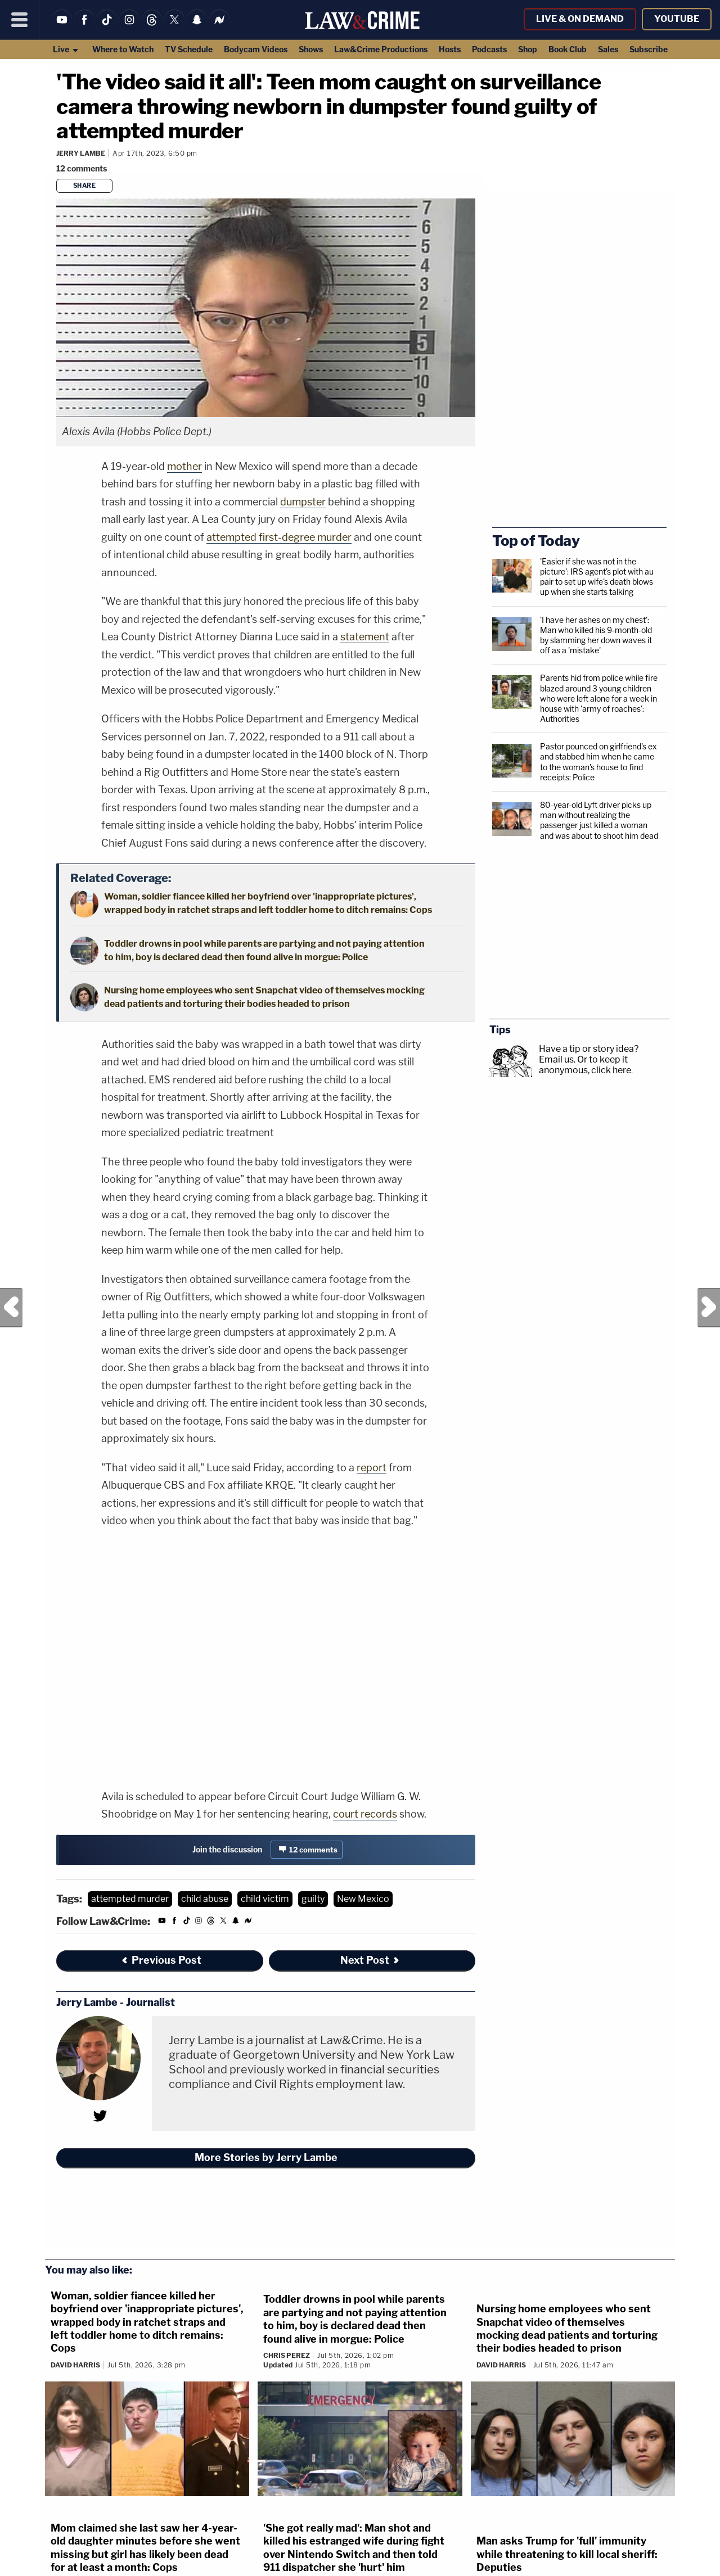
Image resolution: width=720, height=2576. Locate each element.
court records (365, 1814)
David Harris (75, 2365)
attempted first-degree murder (279, 537)
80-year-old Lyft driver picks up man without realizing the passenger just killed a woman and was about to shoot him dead (599, 820)
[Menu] (19, 19)
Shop (527, 49)
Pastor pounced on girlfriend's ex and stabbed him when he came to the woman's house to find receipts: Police (598, 762)
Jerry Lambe (80, 153)
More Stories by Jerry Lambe (266, 2157)
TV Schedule (189, 49)
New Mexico (363, 1898)
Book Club (567, 49)
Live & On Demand (580, 18)
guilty (313, 1898)
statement (364, 637)
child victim (265, 1898)
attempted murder (130, 1898)
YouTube (676, 18)
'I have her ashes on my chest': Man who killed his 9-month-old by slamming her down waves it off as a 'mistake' (596, 635)
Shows (311, 49)
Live (66, 49)
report (371, 1468)
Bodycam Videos (255, 49)
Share (84, 185)
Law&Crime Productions (381, 49)
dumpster (303, 502)
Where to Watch (123, 49)
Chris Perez (286, 2355)
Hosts (450, 49)
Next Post (709, 1307)
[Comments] (83, 168)
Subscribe (648, 49)
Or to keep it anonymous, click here (585, 1064)
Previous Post (11, 1307)
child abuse (204, 1898)
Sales (608, 49)
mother (184, 466)
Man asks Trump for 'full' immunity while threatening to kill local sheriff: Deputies (567, 2554)
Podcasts (489, 49)
